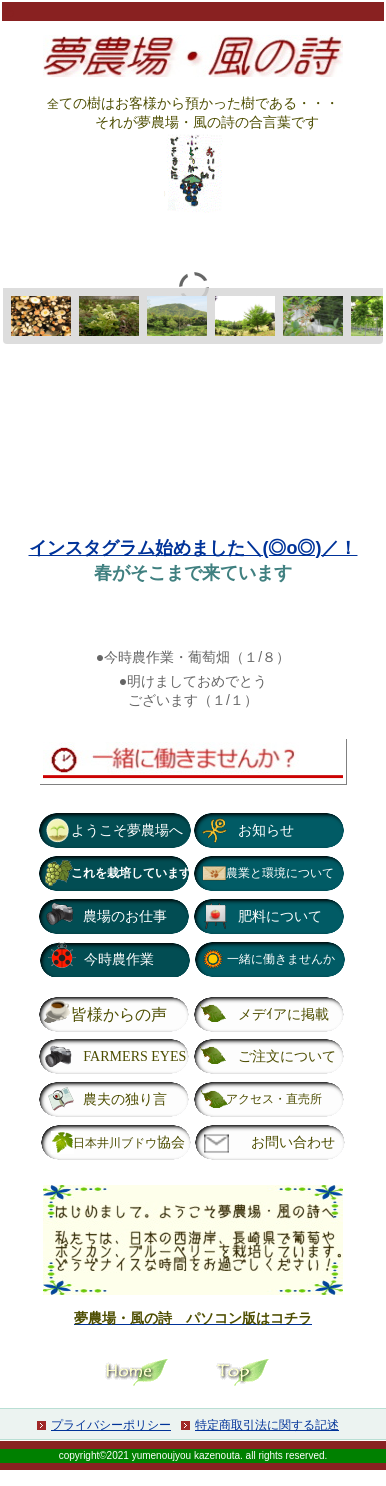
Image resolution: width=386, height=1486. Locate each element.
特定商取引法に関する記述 (267, 1425)
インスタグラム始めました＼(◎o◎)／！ (193, 548)
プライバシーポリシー (111, 1425)
